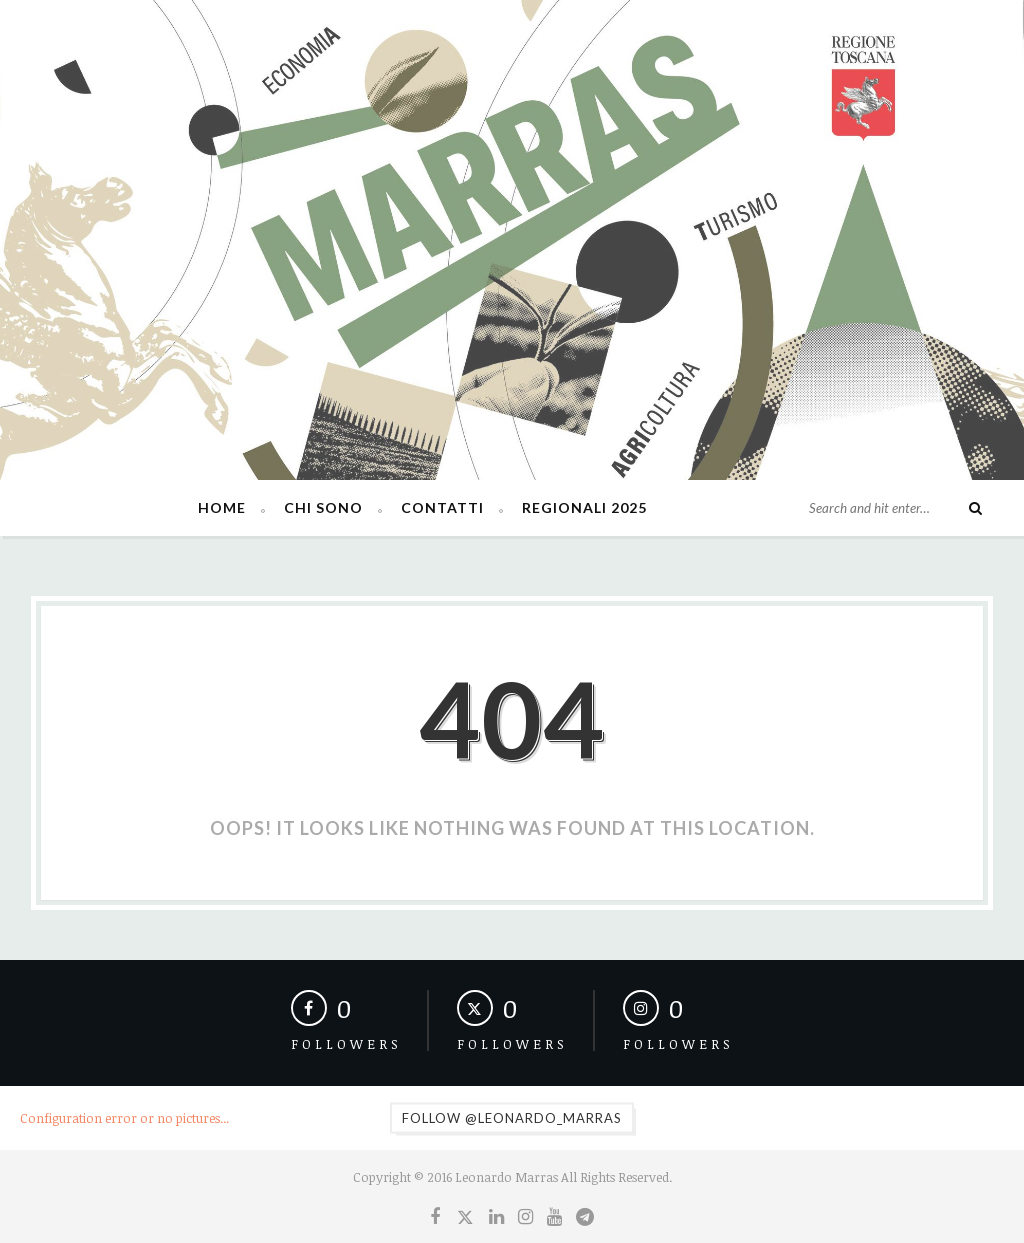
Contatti (442, 507)
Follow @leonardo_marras (512, 1118)
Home (222, 507)
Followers (346, 1044)
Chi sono (323, 507)
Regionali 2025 (584, 507)
